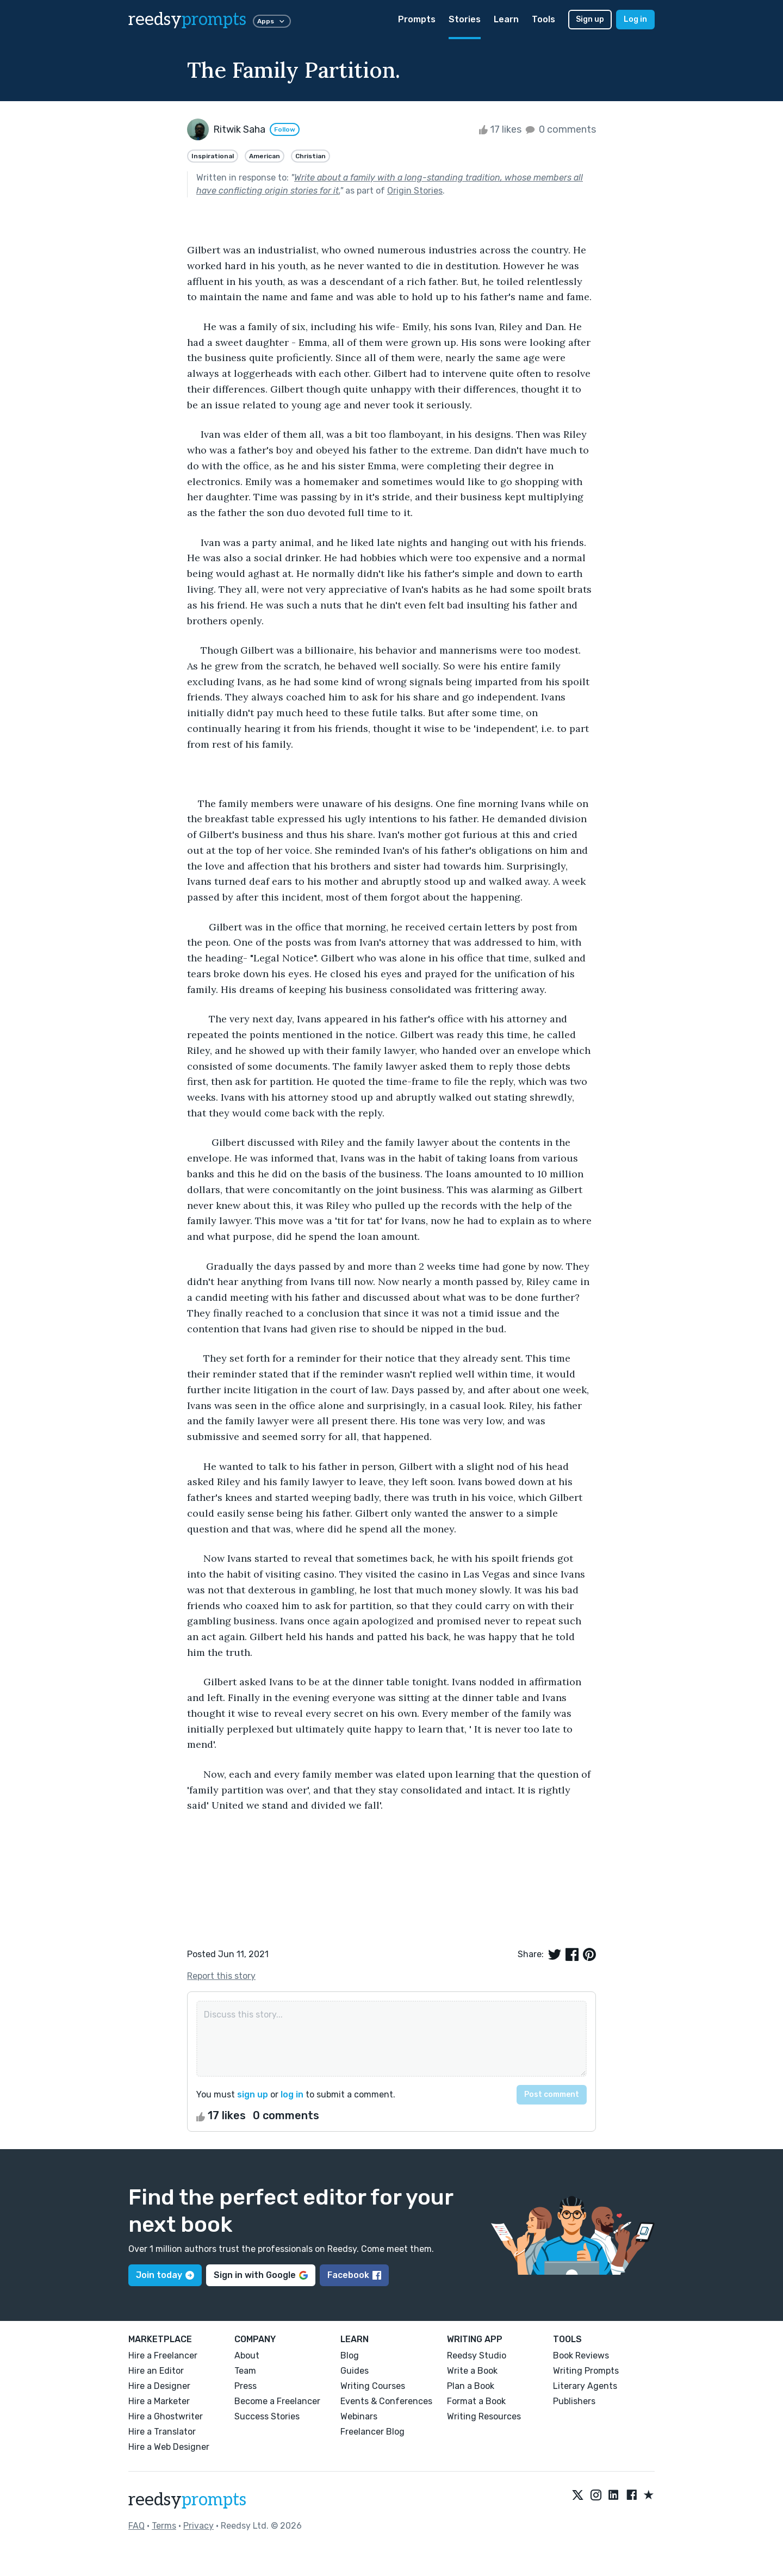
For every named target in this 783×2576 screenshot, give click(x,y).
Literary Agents (585, 2386)
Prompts (417, 19)
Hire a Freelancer (162, 2355)
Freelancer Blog (372, 2431)
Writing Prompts (586, 2371)
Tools (543, 19)
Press (245, 2386)
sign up (252, 2094)
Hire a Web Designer (168, 2447)
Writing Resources (484, 2416)
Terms (164, 2526)
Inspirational (212, 156)
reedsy (187, 2500)
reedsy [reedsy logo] (187, 19)
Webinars (358, 2416)
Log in (635, 19)
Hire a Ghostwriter (165, 2416)
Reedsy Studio (476, 2355)
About (246, 2355)
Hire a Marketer (159, 2401)
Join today (165, 2275)
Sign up (590, 19)
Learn (506, 19)
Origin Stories (415, 190)
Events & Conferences (386, 2401)
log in (292, 2094)
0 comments (560, 129)
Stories (465, 19)
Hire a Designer (159, 2386)
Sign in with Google (261, 2275)
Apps (272, 21)
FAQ (136, 2526)
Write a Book (472, 2371)
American (264, 156)
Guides (354, 2371)
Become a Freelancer (277, 2401)
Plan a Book (470, 2386)
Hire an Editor (156, 2371)
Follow (284, 129)
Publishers (574, 2401)
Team (245, 2371)
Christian (310, 156)
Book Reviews (581, 2355)
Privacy (198, 2526)
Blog (349, 2355)
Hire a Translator (162, 2431)
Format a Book (476, 2401)
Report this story (221, 1976)
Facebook (354, 2275)
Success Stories (267, 2416)
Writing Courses (372, 2386)
